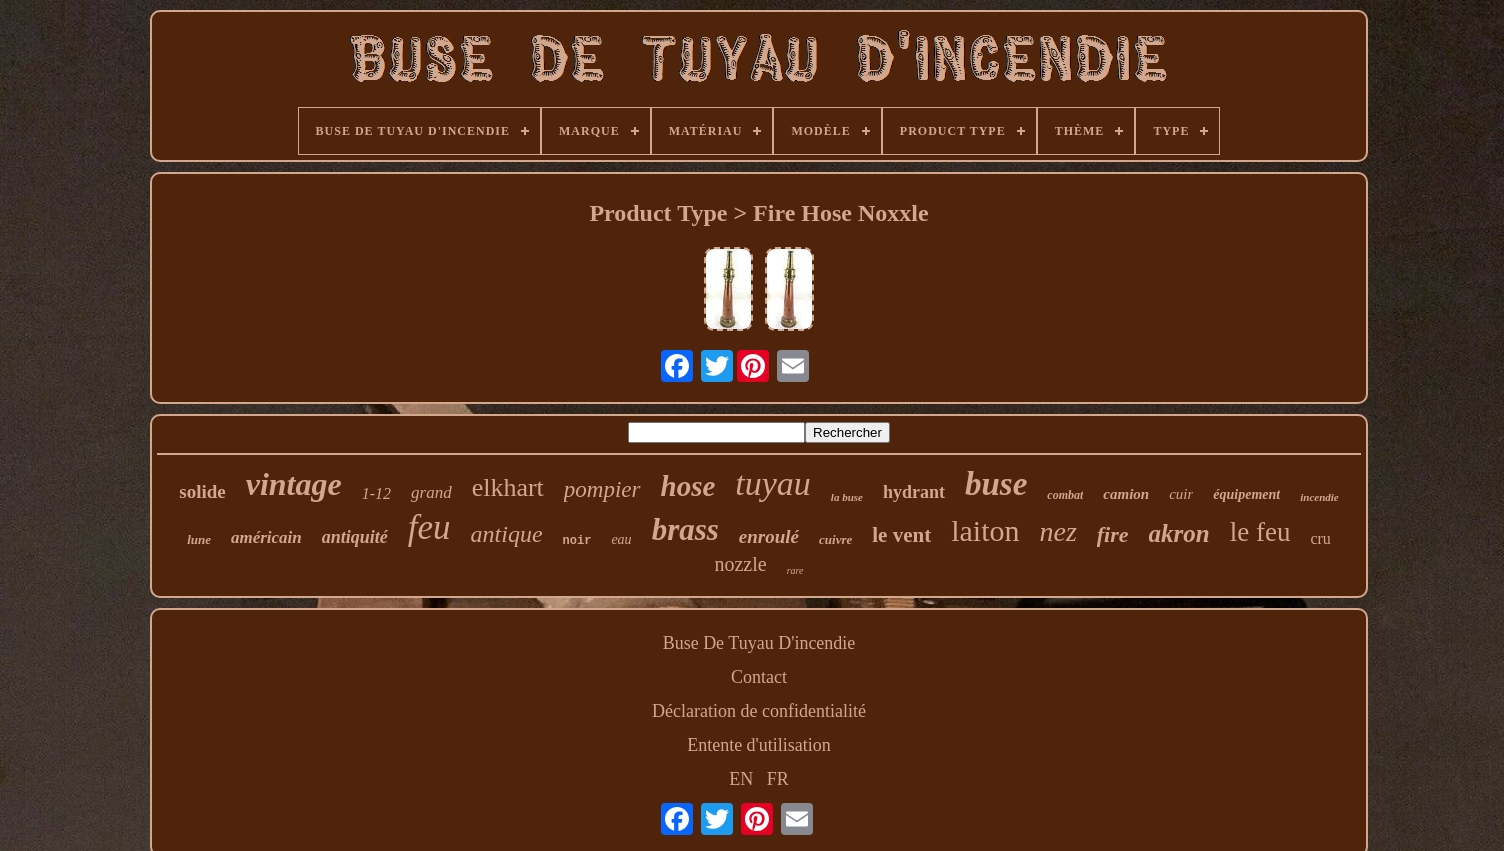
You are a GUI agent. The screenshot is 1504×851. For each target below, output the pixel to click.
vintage (294, 484)
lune (199, 539)
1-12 (376, 493)
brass (685, 529)
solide (202, 491)
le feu (1260, 532)
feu (429, 527)
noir (577, 541)
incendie (1319, 497)
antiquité (355, 537)
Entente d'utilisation (759, 745)
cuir (1181, 494)
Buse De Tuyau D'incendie (759, 643)
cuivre (835, 539)
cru (1320, 538)
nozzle (740, 564)
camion (1126, 494)
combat (1065, 495)
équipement (1246, 494)
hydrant (914, 492)
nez (1057, 531)
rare (795, 570)
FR (778, 779)
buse (996, 484)
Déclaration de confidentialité (759, 711)
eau (621, 539)
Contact (759, 677)
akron (1179, 533)
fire (1113, 534)
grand (431, 492)
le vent (901, 535)
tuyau (773, 483)
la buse (847, 497)
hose (688, 486)
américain (266, 537)
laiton (985, 530)
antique (507, 534)
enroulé (769, 536)
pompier (602, 489)
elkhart (508, 487)
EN (741, 779)
